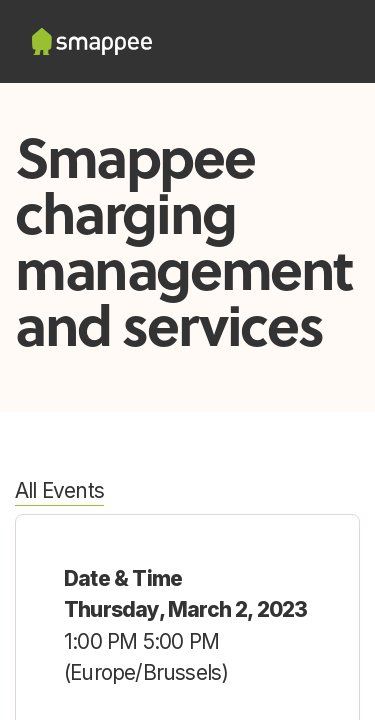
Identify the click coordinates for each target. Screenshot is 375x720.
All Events (59, 490)
